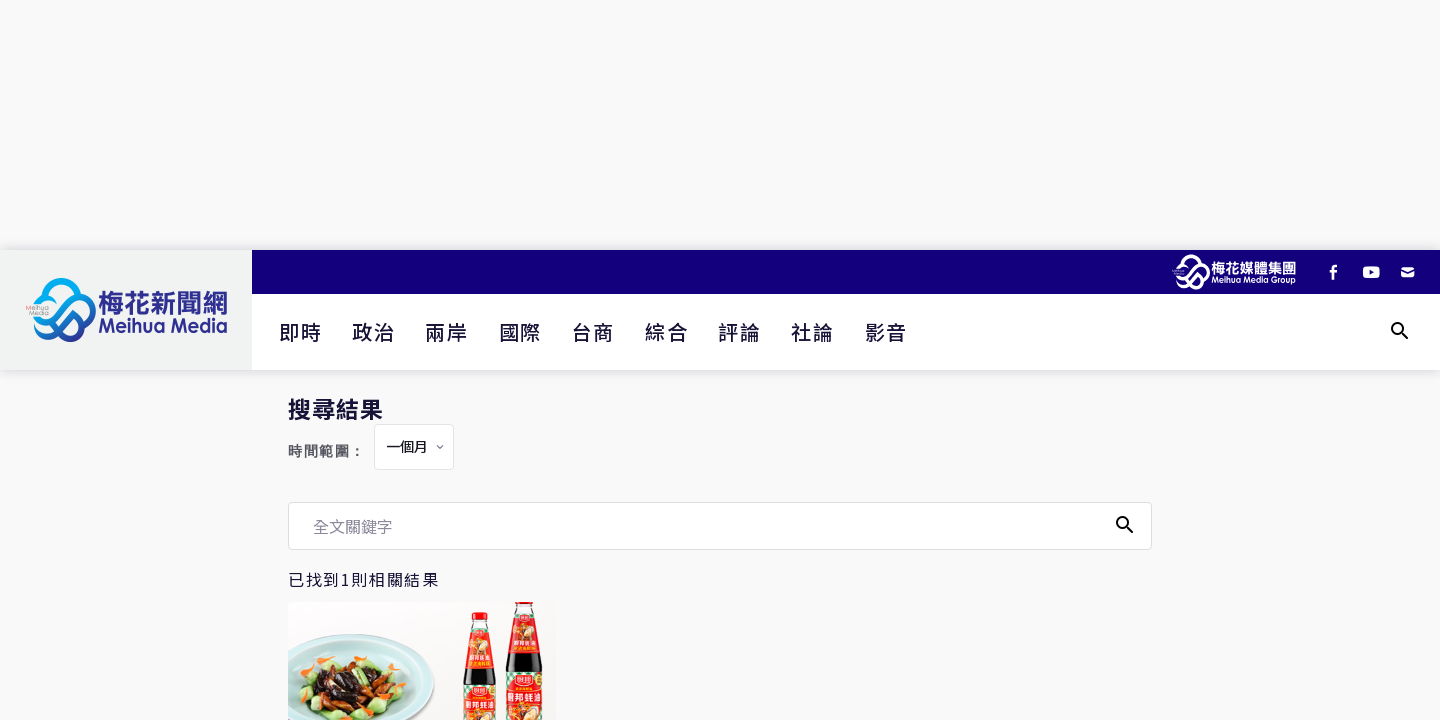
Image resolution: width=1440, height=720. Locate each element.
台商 (593, 331)
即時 (300, 331)
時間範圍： (327, 451)
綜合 (666, 331)
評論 (739, 331)
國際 (520, 331)
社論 (812, 331)
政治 (373, 331)
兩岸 (446, 331)
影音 (886, 331)
